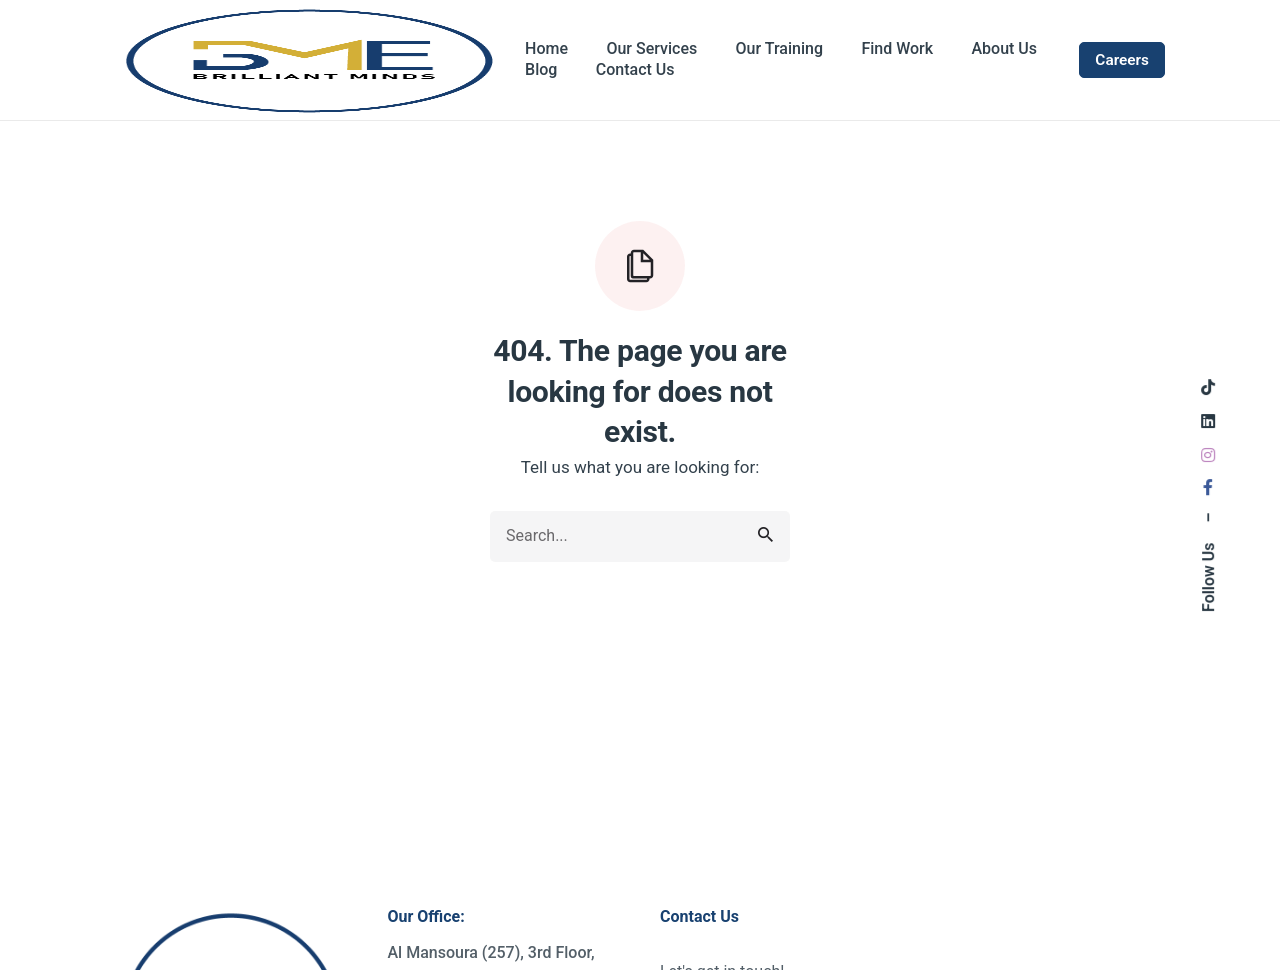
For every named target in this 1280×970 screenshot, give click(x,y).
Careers (1122, 60)
